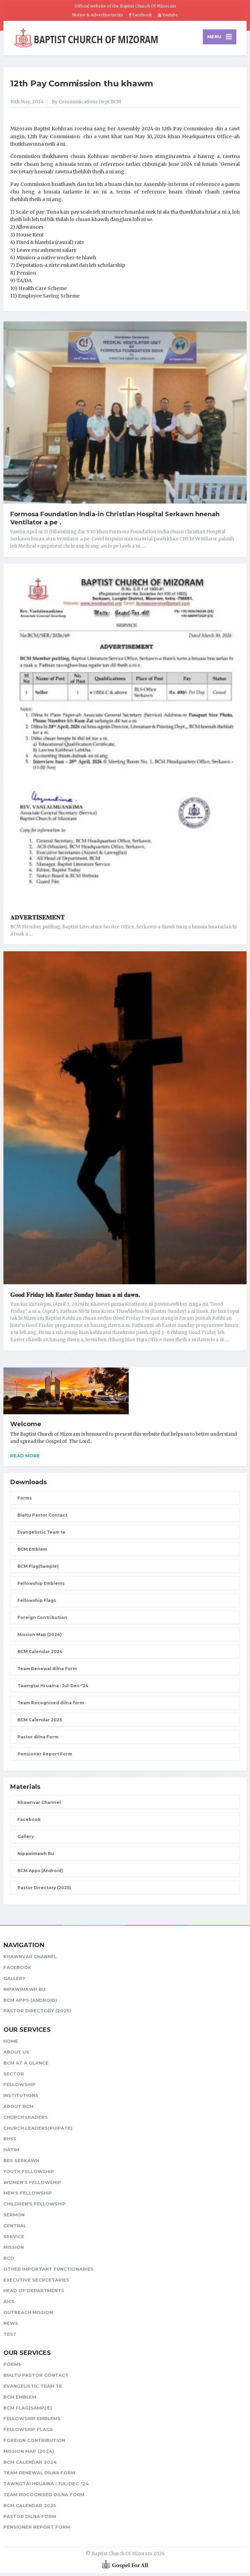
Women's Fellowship (32, 2185)
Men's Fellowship (27, 2196)
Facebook (140, 14)
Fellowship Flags (36, 1603)
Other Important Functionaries (48, 2272)
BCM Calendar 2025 (39, 1722)
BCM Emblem (32, 1552)
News (10, 2326)
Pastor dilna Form (37, 1739)
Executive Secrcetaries (36, 2283)
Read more (25, 1458)
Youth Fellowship (28, 2174)
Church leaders (25, 2120)
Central (14, 2228)
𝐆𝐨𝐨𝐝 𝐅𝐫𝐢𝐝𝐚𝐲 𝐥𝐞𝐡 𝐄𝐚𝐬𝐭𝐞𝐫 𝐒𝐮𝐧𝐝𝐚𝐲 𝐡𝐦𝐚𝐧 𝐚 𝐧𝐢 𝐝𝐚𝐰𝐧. (75, 1298)
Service (13, 2239)
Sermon (14, 2217)
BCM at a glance (25, 2066)
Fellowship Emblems (41, 1586)
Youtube (168, 14)
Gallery (25, 1839)
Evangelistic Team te (41, 1535)
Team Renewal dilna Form (47, 1671)
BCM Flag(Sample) (38, 1569)
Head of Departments (33, 2294)
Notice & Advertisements (97, 14)
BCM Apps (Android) (40, 1874)
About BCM (18, 2109)
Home (10, 2044)
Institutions (20, 2098)
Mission (13, 2250)
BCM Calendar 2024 (39, 1654)
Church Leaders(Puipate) (37, 2131)
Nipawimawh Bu (35, 1856)
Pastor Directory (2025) (44, 1891)
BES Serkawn (21, 2163)
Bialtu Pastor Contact (42, 1518)
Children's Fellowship (34, 2207)
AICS (9, 2304)
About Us (16, 2055)
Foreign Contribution (42, 1620)
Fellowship (19, 2087)
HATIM (11, 2152)
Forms (24, 1501)
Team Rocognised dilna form (50, 1705)
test (9, 2337)
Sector (13, 2077)
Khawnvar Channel (39, 1805)
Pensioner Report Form (44, 1757)
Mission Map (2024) (39, 1637)
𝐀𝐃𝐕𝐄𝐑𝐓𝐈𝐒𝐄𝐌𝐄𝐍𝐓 (37, 920)
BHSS (9, 2141)
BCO (8, 2261)
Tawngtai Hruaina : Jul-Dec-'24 (52, 1688)
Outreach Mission (28, 2315)
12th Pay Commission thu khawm (81, 86)
